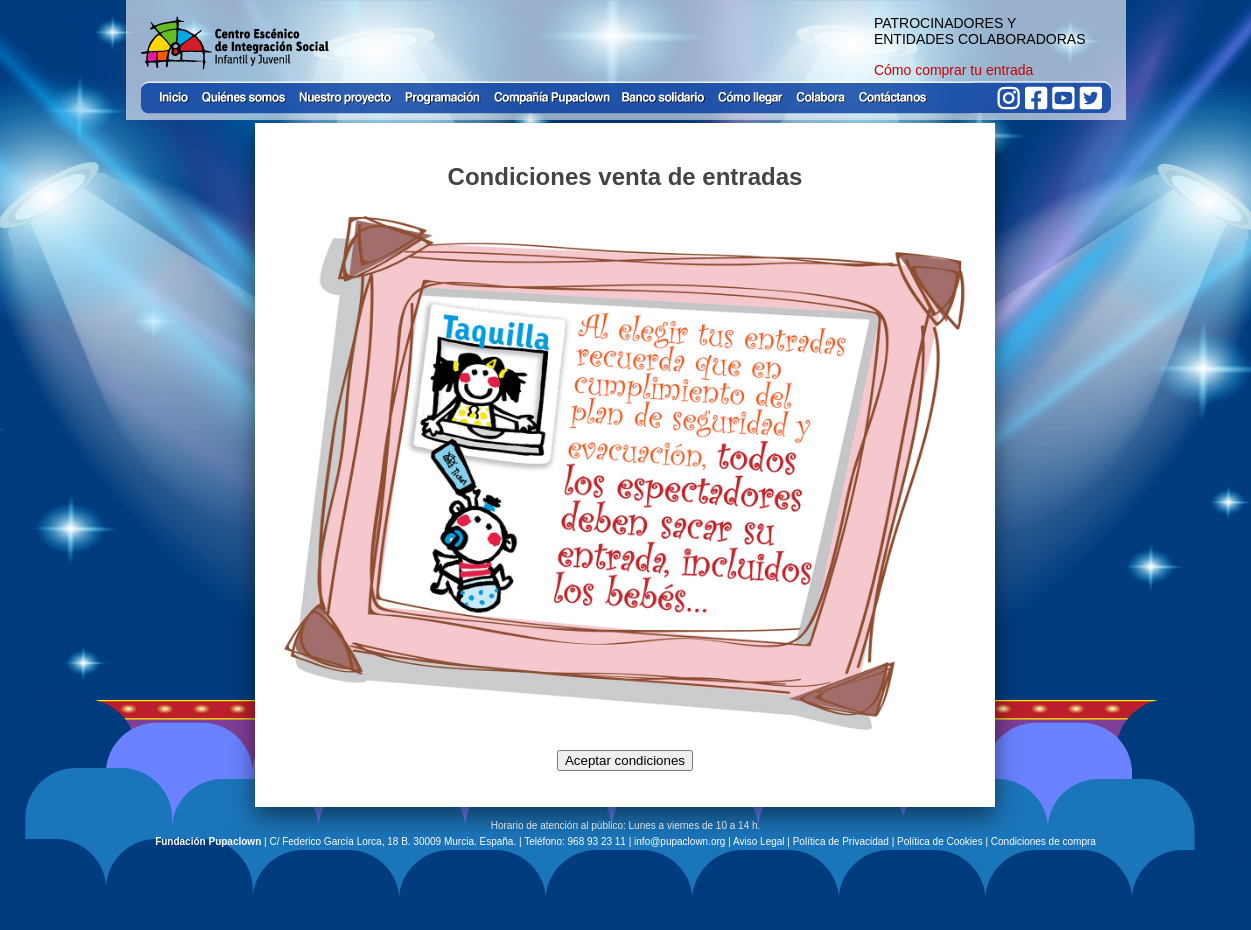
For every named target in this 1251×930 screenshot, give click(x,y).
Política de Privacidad (841, 841)
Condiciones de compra (1043, 841)
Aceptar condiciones (625, 760)
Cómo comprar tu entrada (954, 70)
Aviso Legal (759, 841)
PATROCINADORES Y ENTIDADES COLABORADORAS (980, 31)
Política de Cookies (940, 841)
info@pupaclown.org (679, 841)
